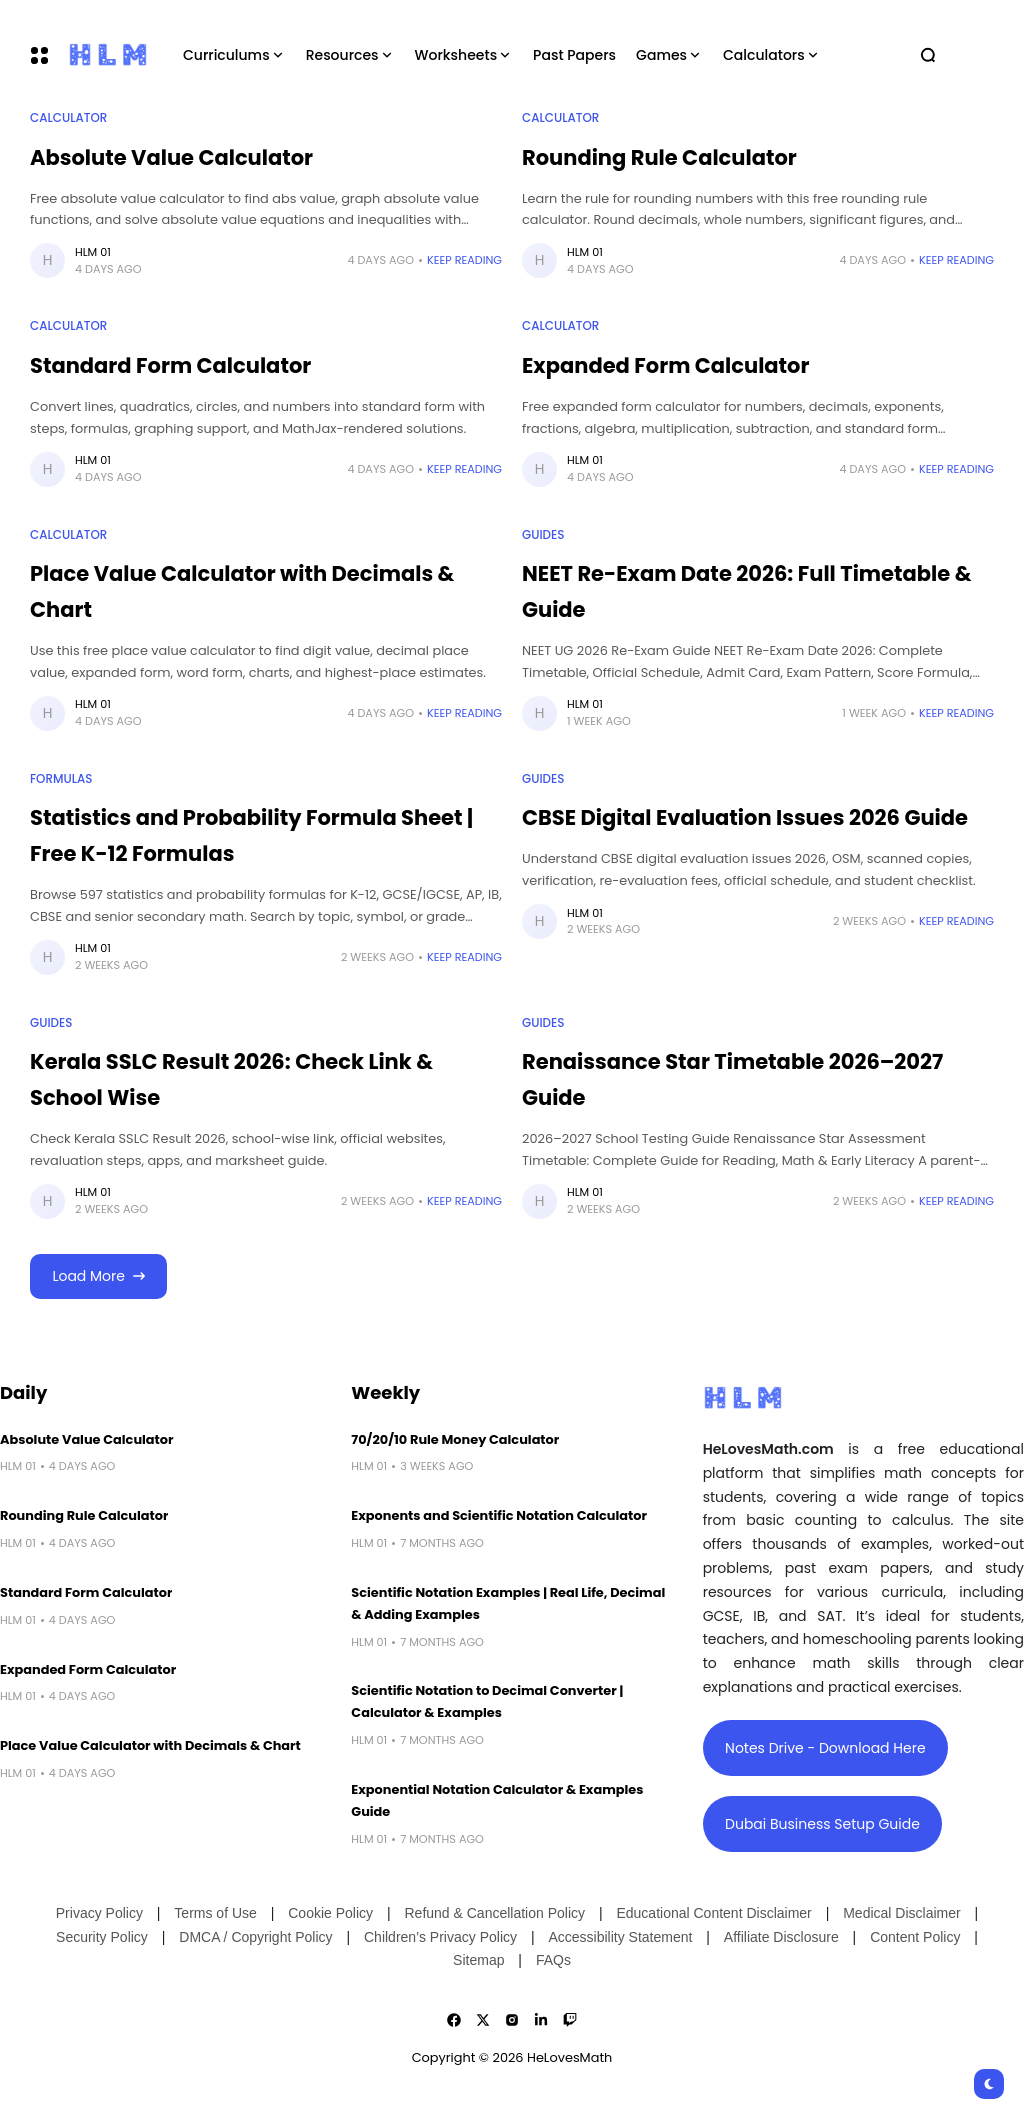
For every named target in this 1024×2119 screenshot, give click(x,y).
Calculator (68, 118)
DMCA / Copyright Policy (255, 1937)
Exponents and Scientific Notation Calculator (499, 1515)
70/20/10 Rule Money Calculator (455, 1439)
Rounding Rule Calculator (659, 157)
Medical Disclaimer (901, 1913)
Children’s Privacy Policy (440, 1937)
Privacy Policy (99, 1913)
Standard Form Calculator (170, 365)
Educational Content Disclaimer (713, 1913)
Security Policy (102, 1937)
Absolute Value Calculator (171, 157)
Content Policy (915, 1937)
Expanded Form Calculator (666, 365)
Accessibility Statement (620, 1937)
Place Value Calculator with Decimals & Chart (150, 1745)
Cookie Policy (330, 1913)
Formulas (61, 779)
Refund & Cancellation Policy (494, 1913)
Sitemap (478, 1960)
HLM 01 (93, 252)
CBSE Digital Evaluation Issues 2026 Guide (745, 817)
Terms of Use (215, 1913)
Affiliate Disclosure (781, 1937)
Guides (543, 535)
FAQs (553, 1960)
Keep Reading (464, 260)
